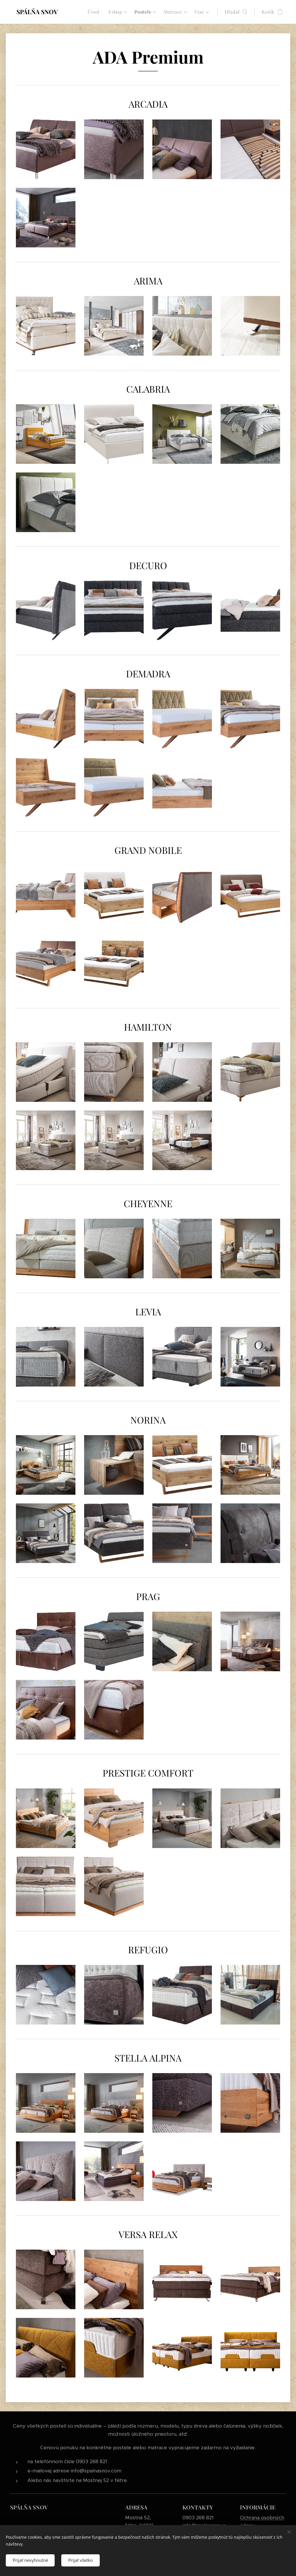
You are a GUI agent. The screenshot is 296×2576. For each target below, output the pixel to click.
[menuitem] (95, 12)
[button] (235, 12)
